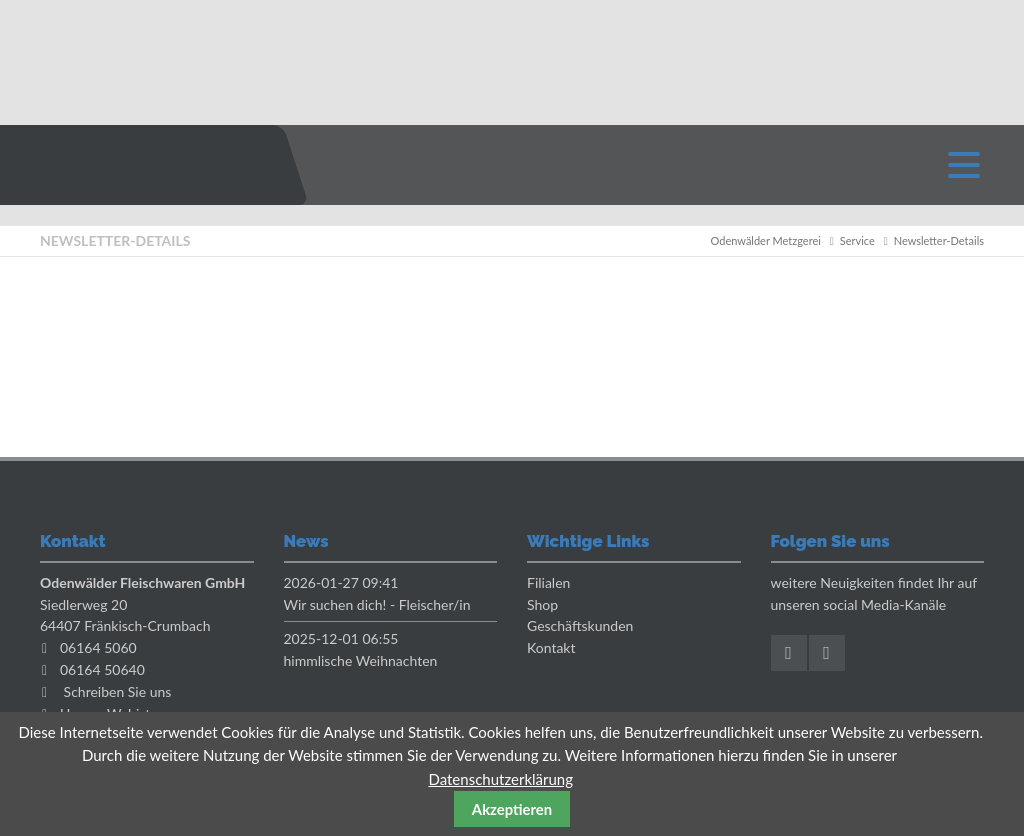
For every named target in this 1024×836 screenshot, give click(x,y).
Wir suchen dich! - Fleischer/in (377, 604)
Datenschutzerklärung (500, 779)
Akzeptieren (512, 809)
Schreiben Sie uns (118, 691)
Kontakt (551, 647)
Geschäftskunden (580, 625)
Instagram (827, 653)
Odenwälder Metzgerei (766, 240)
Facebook (789, 653)
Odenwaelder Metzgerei (145, 165)
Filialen (548, 582)
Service (857, 240)
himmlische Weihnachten (361, 660)
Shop (542, 604)
